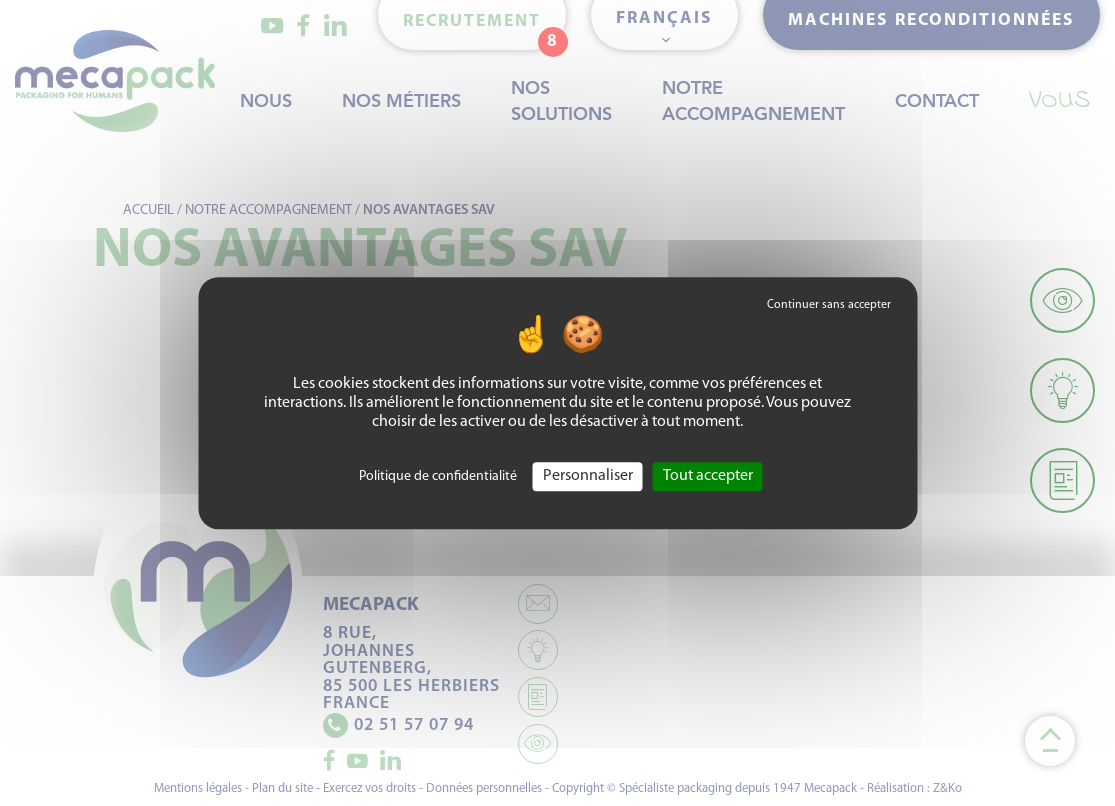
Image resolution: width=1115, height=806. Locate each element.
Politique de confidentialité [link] (438, 476)
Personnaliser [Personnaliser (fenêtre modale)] (588, 476)
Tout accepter (708, 476)
